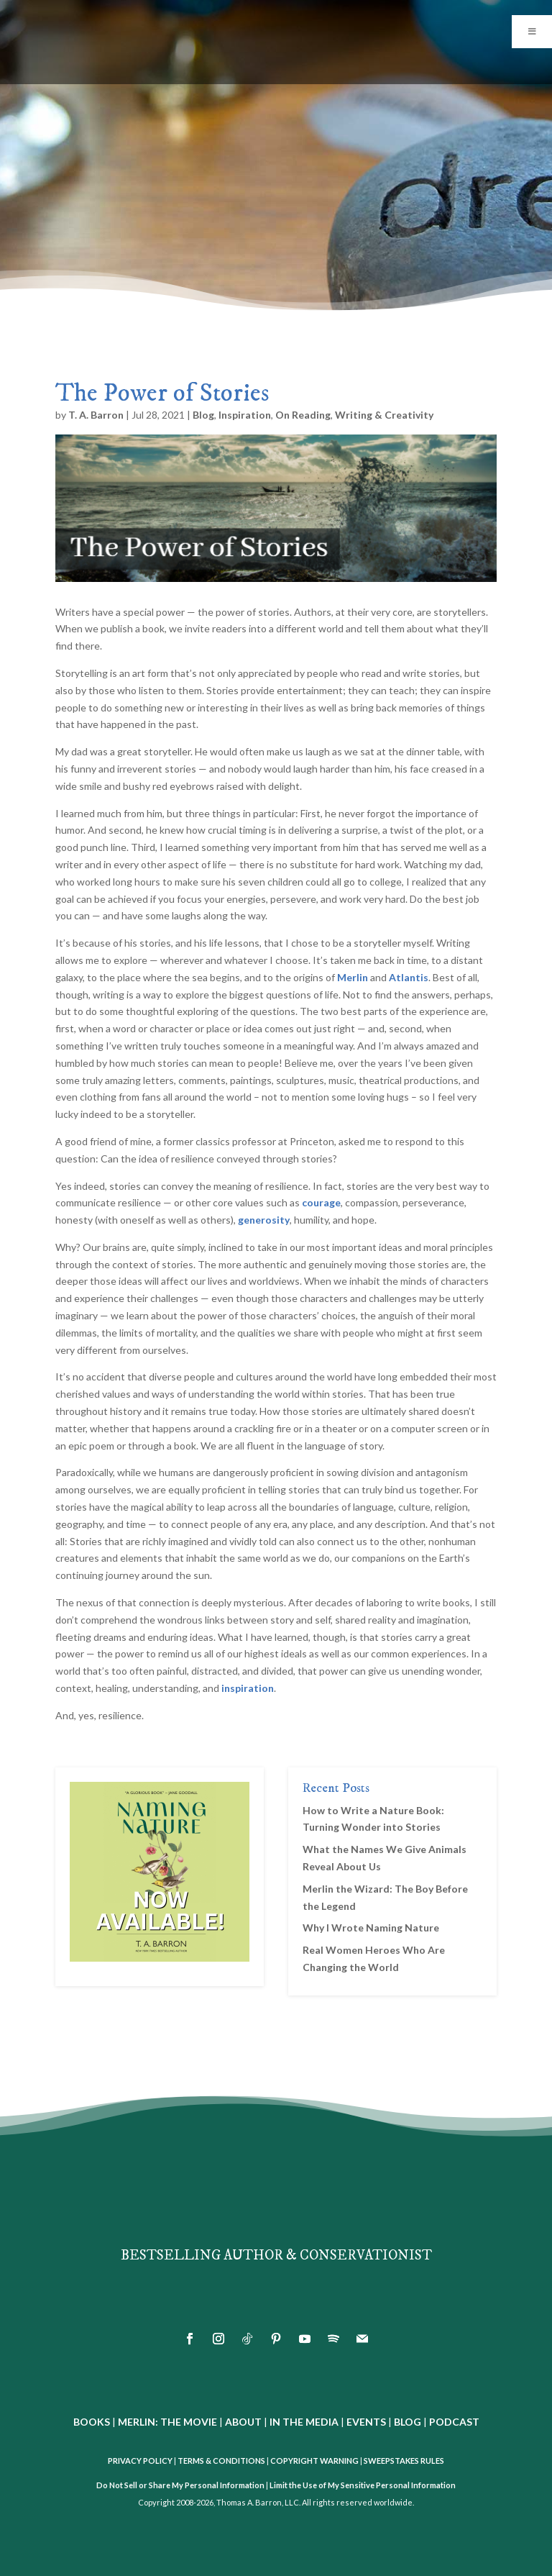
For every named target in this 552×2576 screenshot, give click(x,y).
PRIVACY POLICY (140, 2460)
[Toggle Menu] (532, 31)
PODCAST (454, 2422)
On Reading (303, 415)
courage (321, 1202)
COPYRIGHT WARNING (314, 2460)
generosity (264, 1220)
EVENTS (366, 2422)
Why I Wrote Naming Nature (371, 1927)
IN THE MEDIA (304, 2422)
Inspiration (244, 415)
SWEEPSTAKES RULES (404, 2460)
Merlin (352, 977)
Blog (203, 415)
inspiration (247, 1688)
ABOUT (243, 2422)
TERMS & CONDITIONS (221, 2460)
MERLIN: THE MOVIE (167, 2422)
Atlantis (408, 977)
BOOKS (91, 2422)
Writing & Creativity (384, 415)
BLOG (407, 2422)
